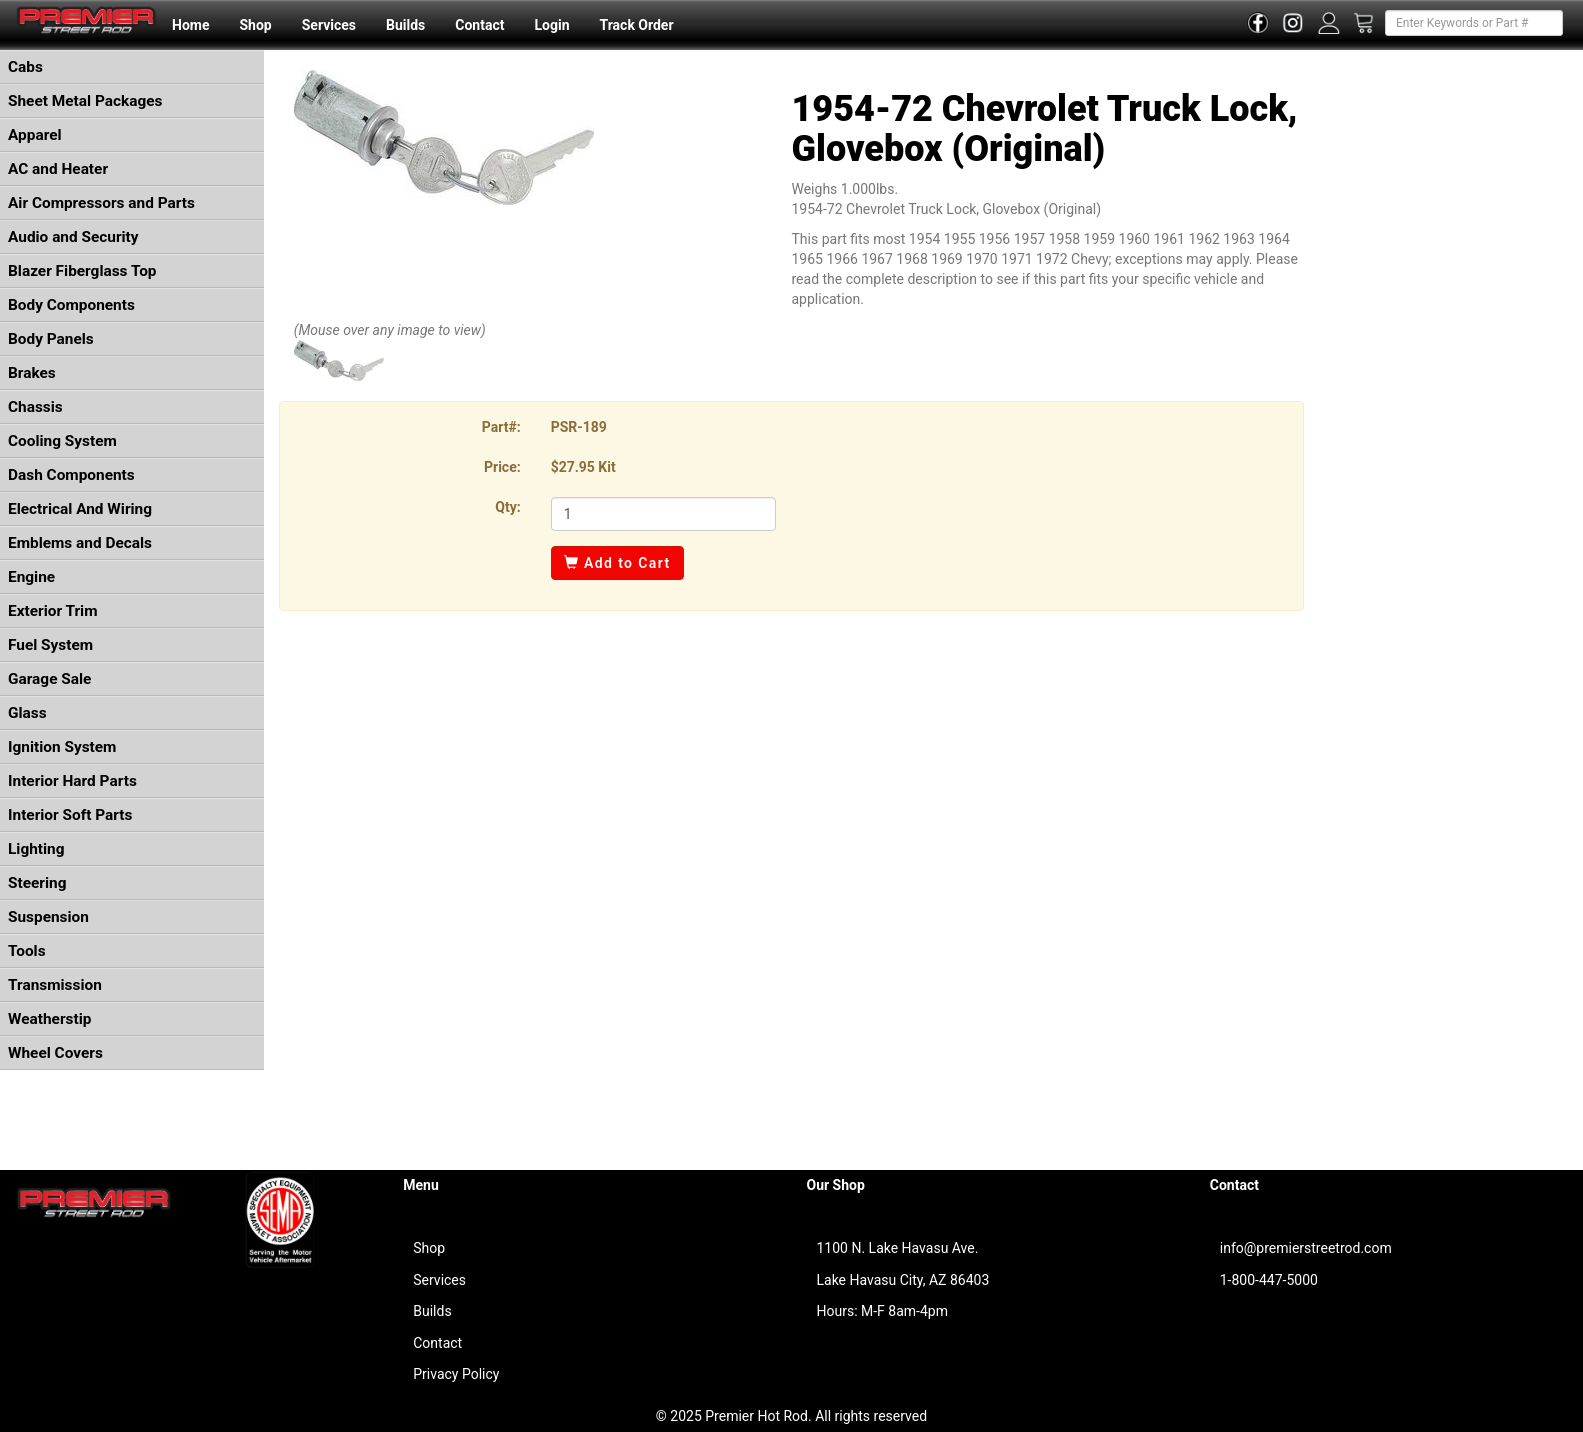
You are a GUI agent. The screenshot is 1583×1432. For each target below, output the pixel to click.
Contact (479, 25)
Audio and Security (73, 237)
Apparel (35, 135)
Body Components (71, 305)
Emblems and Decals (80, 543)
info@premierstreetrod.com (1306, 1248)
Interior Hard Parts (72, 781)
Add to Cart (617, 563)
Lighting (36, 849)
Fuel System (50, 645)
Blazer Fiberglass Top (82, 271)
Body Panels (51, 339)
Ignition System (62, 747)
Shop (255, 25)
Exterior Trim (53, 611)
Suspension (48, 917)
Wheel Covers (55, 1053)
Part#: (501, 427)
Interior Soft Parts (70, 815)
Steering (37, 883)
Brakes (32, 373)
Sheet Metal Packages (85, 101)
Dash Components (71, 475)
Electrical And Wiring (80, 509)
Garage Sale (49, 679)
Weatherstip (49, 1019)
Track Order (636, 25)
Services (329, 25)
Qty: (507, 507)
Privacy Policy (456, 1374)
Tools (27, 951)
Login (551, 25)
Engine (31, 577)
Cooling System (62, 441)
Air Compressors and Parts (101, 203)
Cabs (25, 67)
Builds (405, 25)
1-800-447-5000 (1269, 1280)
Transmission (55, 985)
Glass (27, 713)
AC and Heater (58, 169)
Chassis (35, 407)
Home (190, 25)
